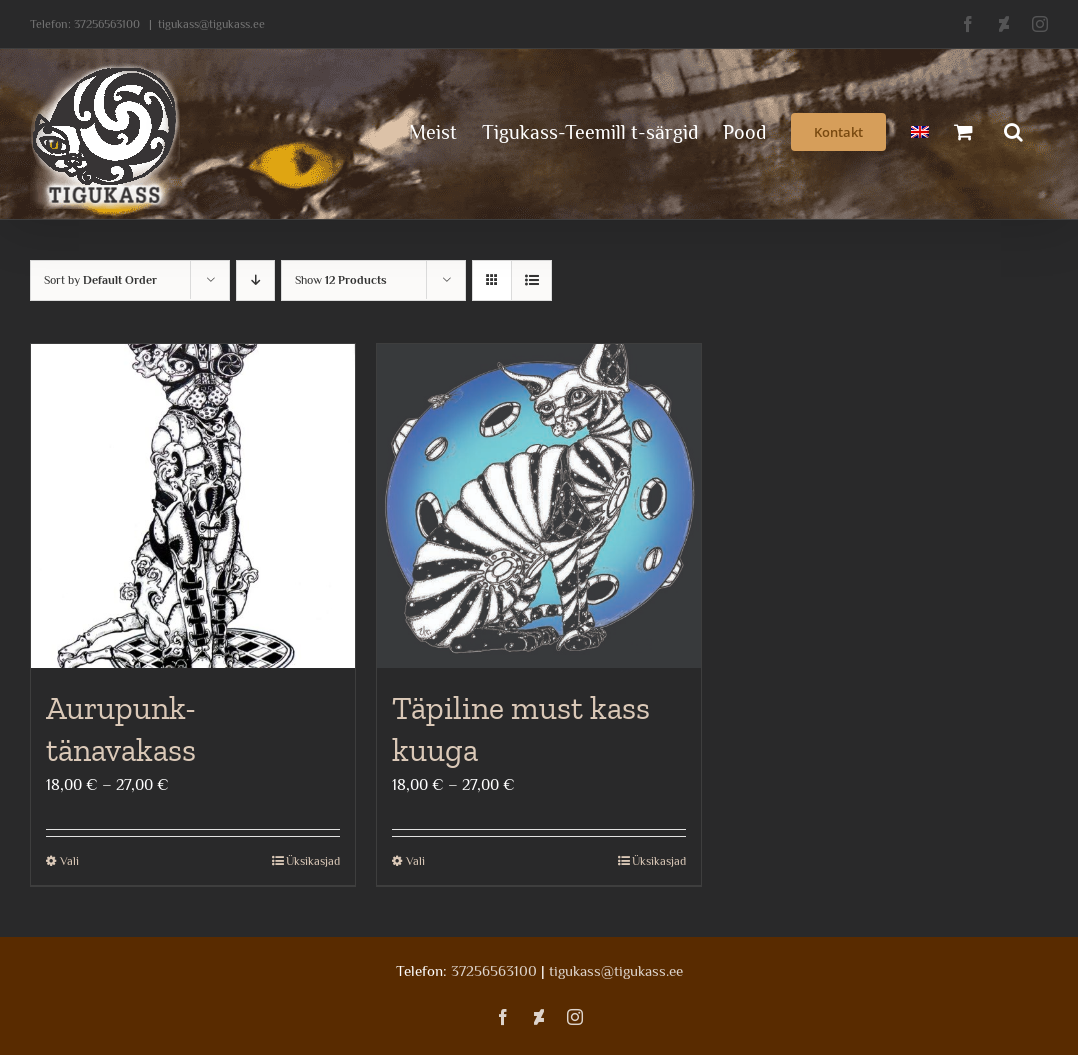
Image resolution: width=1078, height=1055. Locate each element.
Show (341, 280)
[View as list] (531, 280)
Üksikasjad (313, 861)
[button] (1013, 130)
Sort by (100, 280)
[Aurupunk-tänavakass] (193, 506)
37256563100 (107, 24)
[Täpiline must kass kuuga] (539, 506)
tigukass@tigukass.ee (211, 24)
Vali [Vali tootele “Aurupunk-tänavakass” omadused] (69, 861)
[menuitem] (920, 130)
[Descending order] (255, 280)
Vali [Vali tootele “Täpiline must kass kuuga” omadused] (415, 861)
